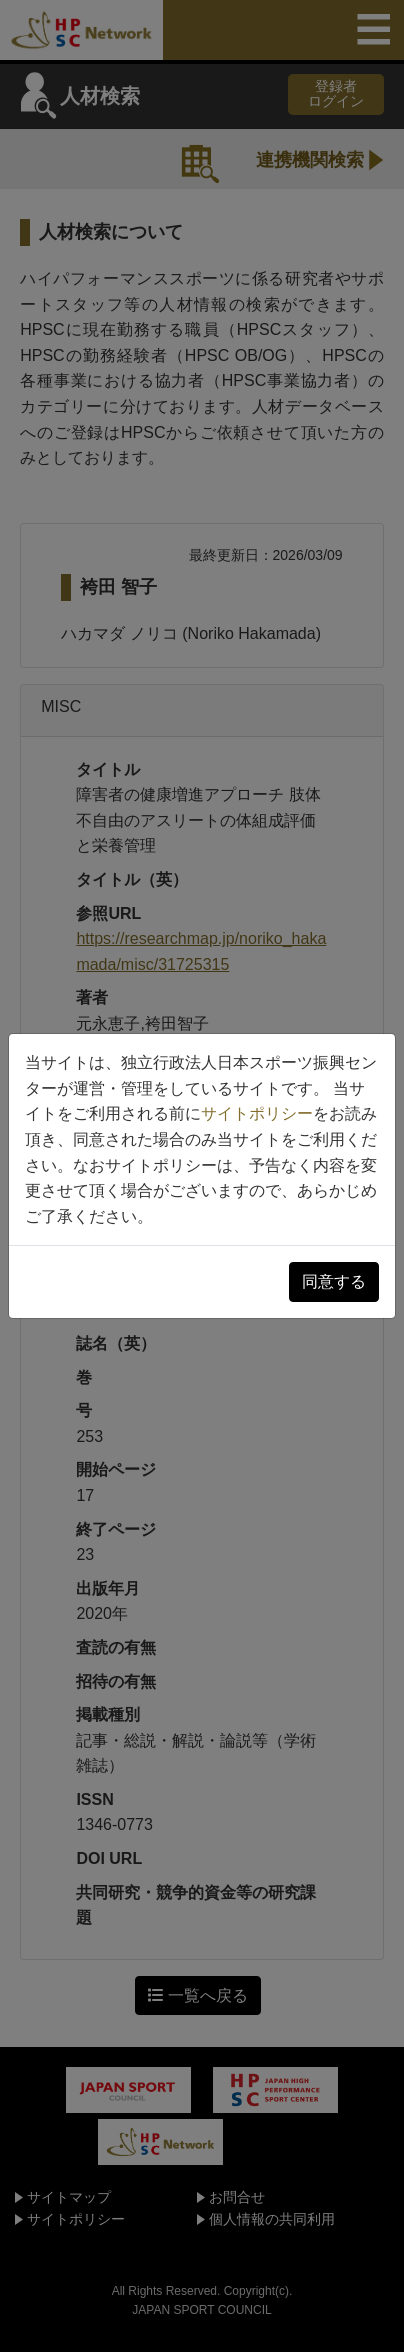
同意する (334, 1281)
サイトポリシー (257, 1113)
